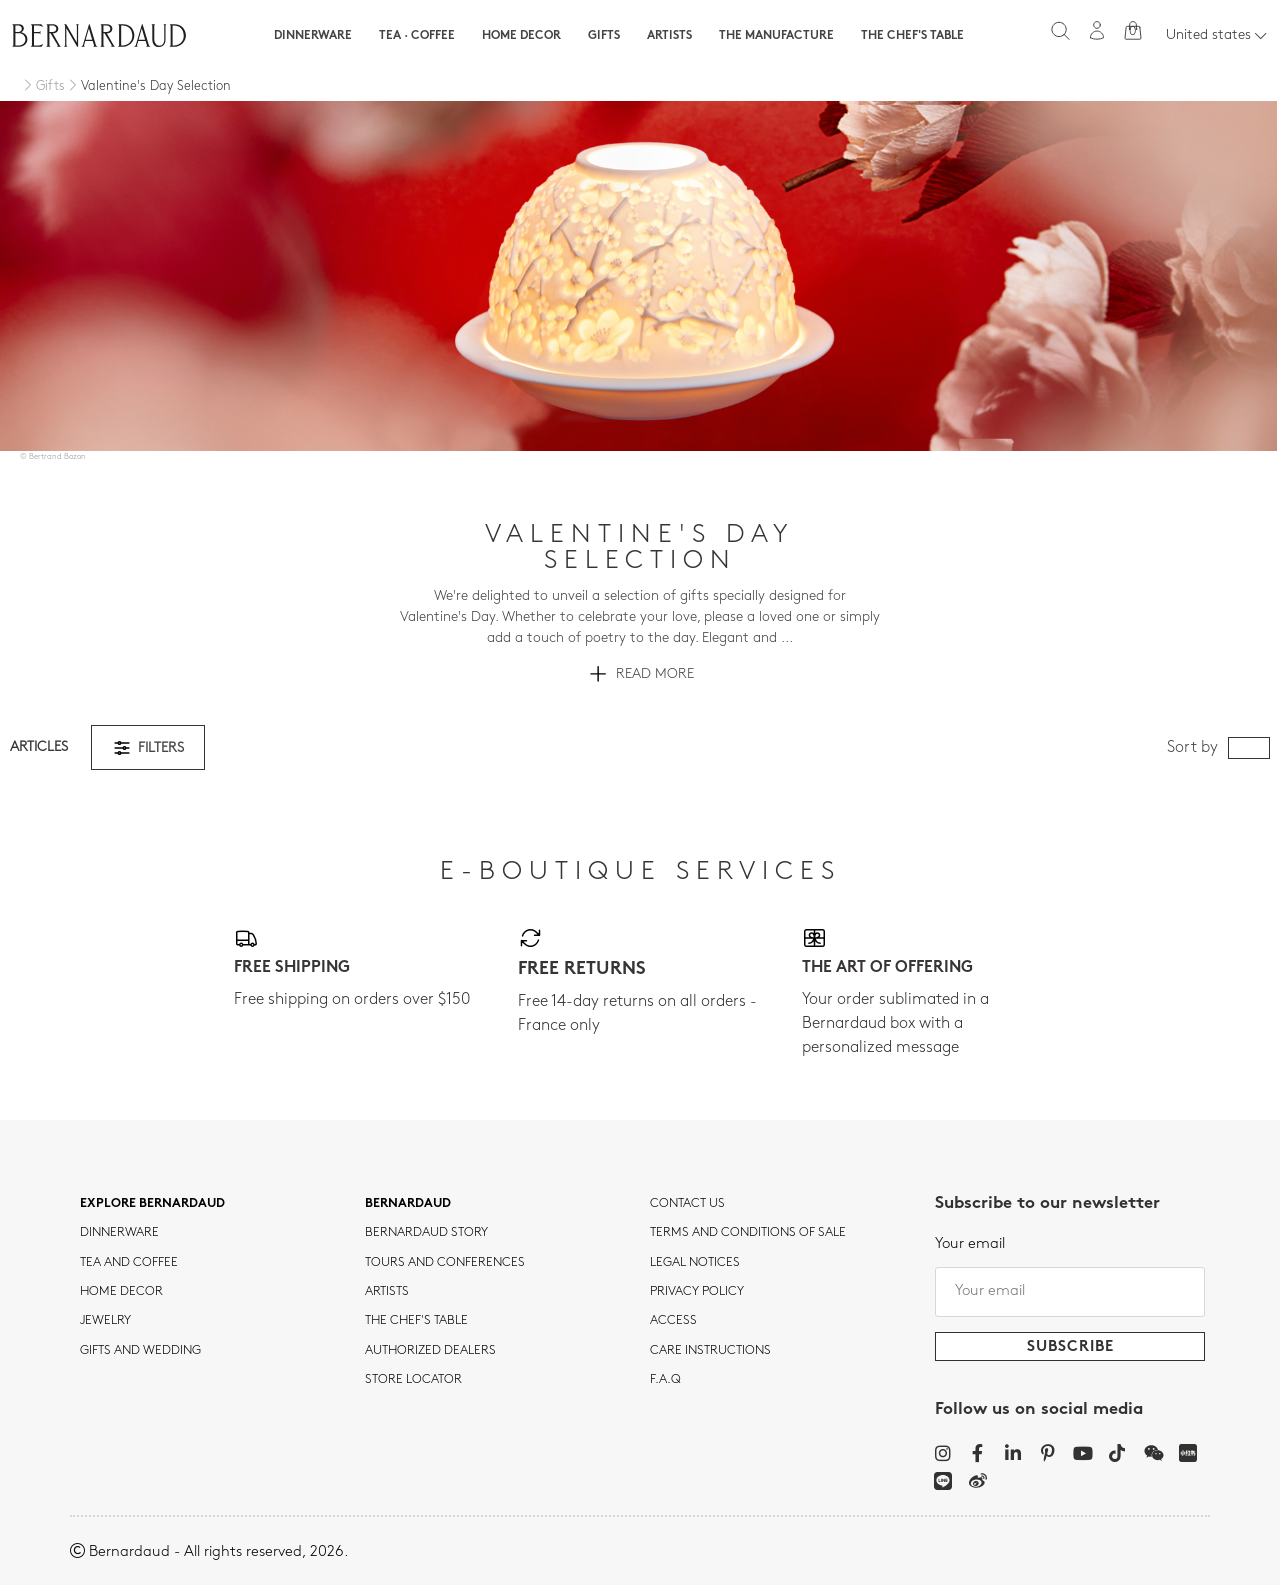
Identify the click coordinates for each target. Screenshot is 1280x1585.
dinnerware (119, 1233)
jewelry (105, 1321)
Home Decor (521, 36)
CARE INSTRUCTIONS (710, 1351)
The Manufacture (776, 36)
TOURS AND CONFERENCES (445, 1263)
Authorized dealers (430, 1351)
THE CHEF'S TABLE (416, 1321)
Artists (669, 36)
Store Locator (413, 1380)
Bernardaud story (426, 1233)
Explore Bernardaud (152, 1204)
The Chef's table (912, 36)
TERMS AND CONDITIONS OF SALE (748, 1233)
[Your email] (1070, 1292)
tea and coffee (129, 1263)
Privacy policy (697, 1292)
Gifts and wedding (140, 1351)
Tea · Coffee (417, 36)
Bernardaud (408, 1204)
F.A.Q (665, 1380)
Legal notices (695, 1263)
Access (673, 1321)
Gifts (604, 36)
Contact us (687, 1204)
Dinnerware (313, 36)
